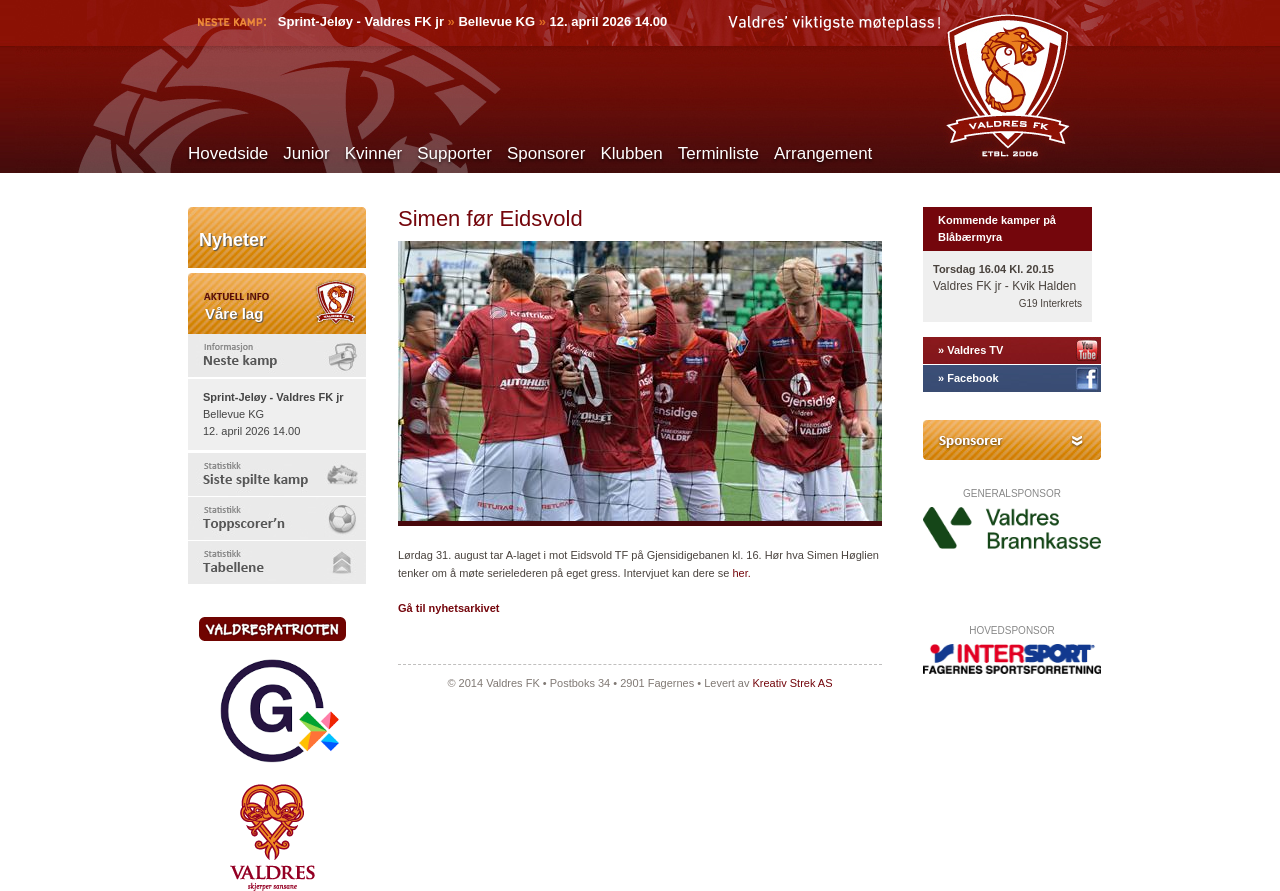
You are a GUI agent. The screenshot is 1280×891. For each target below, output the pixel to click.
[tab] (277, 355)
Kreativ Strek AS (792, 683)
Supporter (454, 153)
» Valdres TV (970, 350)
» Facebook (968, 378)
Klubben (631, 153)
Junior (306, 153)
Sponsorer (546, 153)
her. (741, 573)
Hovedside (228, 153)
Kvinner (374, 153)
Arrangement (823, 153)
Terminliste (718, 153)
